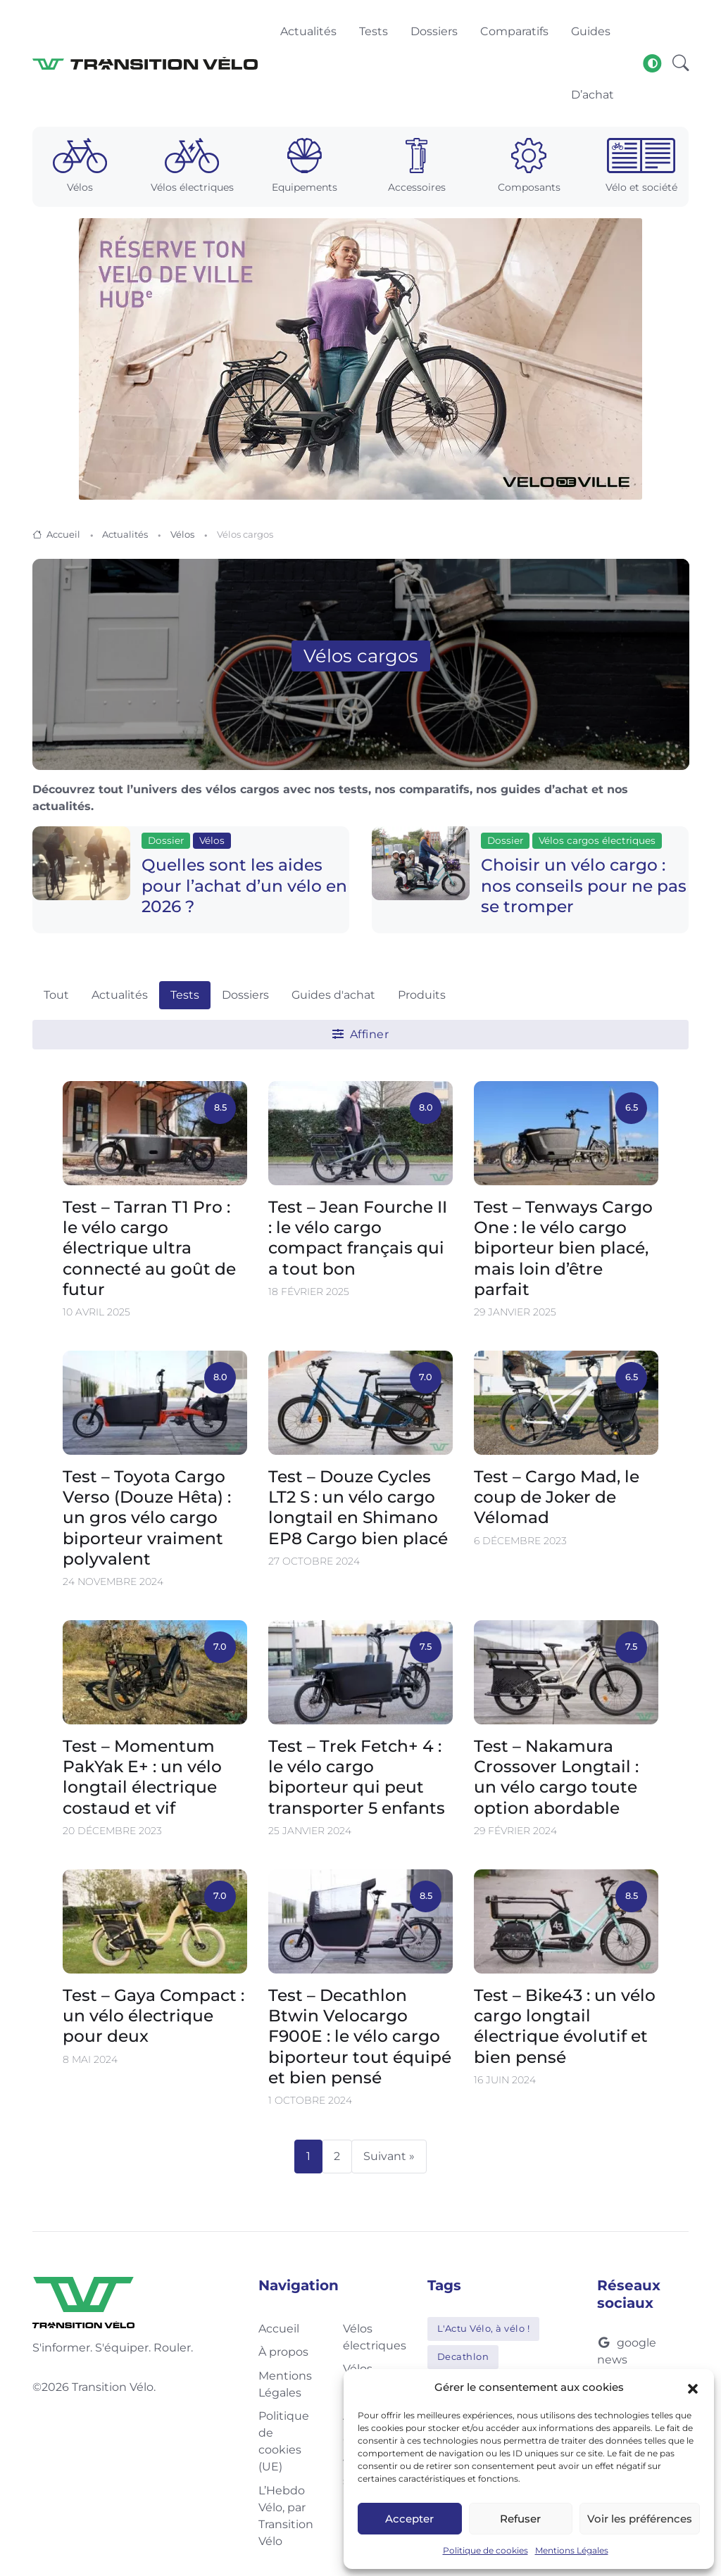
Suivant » (389, 2156)
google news (626, 2351)
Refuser (520, 2518)
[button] (693, 2387)
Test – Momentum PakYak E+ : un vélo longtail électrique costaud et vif (142, 1777)
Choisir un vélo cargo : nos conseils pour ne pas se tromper (583, 885)
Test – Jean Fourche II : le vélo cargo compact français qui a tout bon (357, 1237)
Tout (56, 995)
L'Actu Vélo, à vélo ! (483, 2328)
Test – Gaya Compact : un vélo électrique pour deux (153, 2016)
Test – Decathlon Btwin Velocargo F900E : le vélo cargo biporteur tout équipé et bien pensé (359, 2036)
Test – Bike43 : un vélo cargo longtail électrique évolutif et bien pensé (565, 2026)
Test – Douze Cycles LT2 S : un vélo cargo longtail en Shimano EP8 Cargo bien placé (358, 1507)
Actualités (125, 534)
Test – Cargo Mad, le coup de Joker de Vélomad (556, 1497)
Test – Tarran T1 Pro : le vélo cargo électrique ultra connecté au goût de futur (149, 1247)
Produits (422, 995)
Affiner (360, 1034)
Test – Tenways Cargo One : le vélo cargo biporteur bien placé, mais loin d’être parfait (563, 1247)
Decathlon (463, 2356)
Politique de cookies (485, 2550)
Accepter (409, 2518)
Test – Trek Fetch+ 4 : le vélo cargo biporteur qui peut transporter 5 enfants (356, 1777)
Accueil (63, 534)
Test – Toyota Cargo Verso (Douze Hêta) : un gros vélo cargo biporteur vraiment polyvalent (147, 1517)
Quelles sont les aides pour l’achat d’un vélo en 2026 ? (244, 885)
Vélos (182, 534)
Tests (184, 995)
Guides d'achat (333, 995)
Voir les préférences (639, 2518)
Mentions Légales (571, 2550)
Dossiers (245, 995)
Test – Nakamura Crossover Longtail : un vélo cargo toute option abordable (556, 1777)
